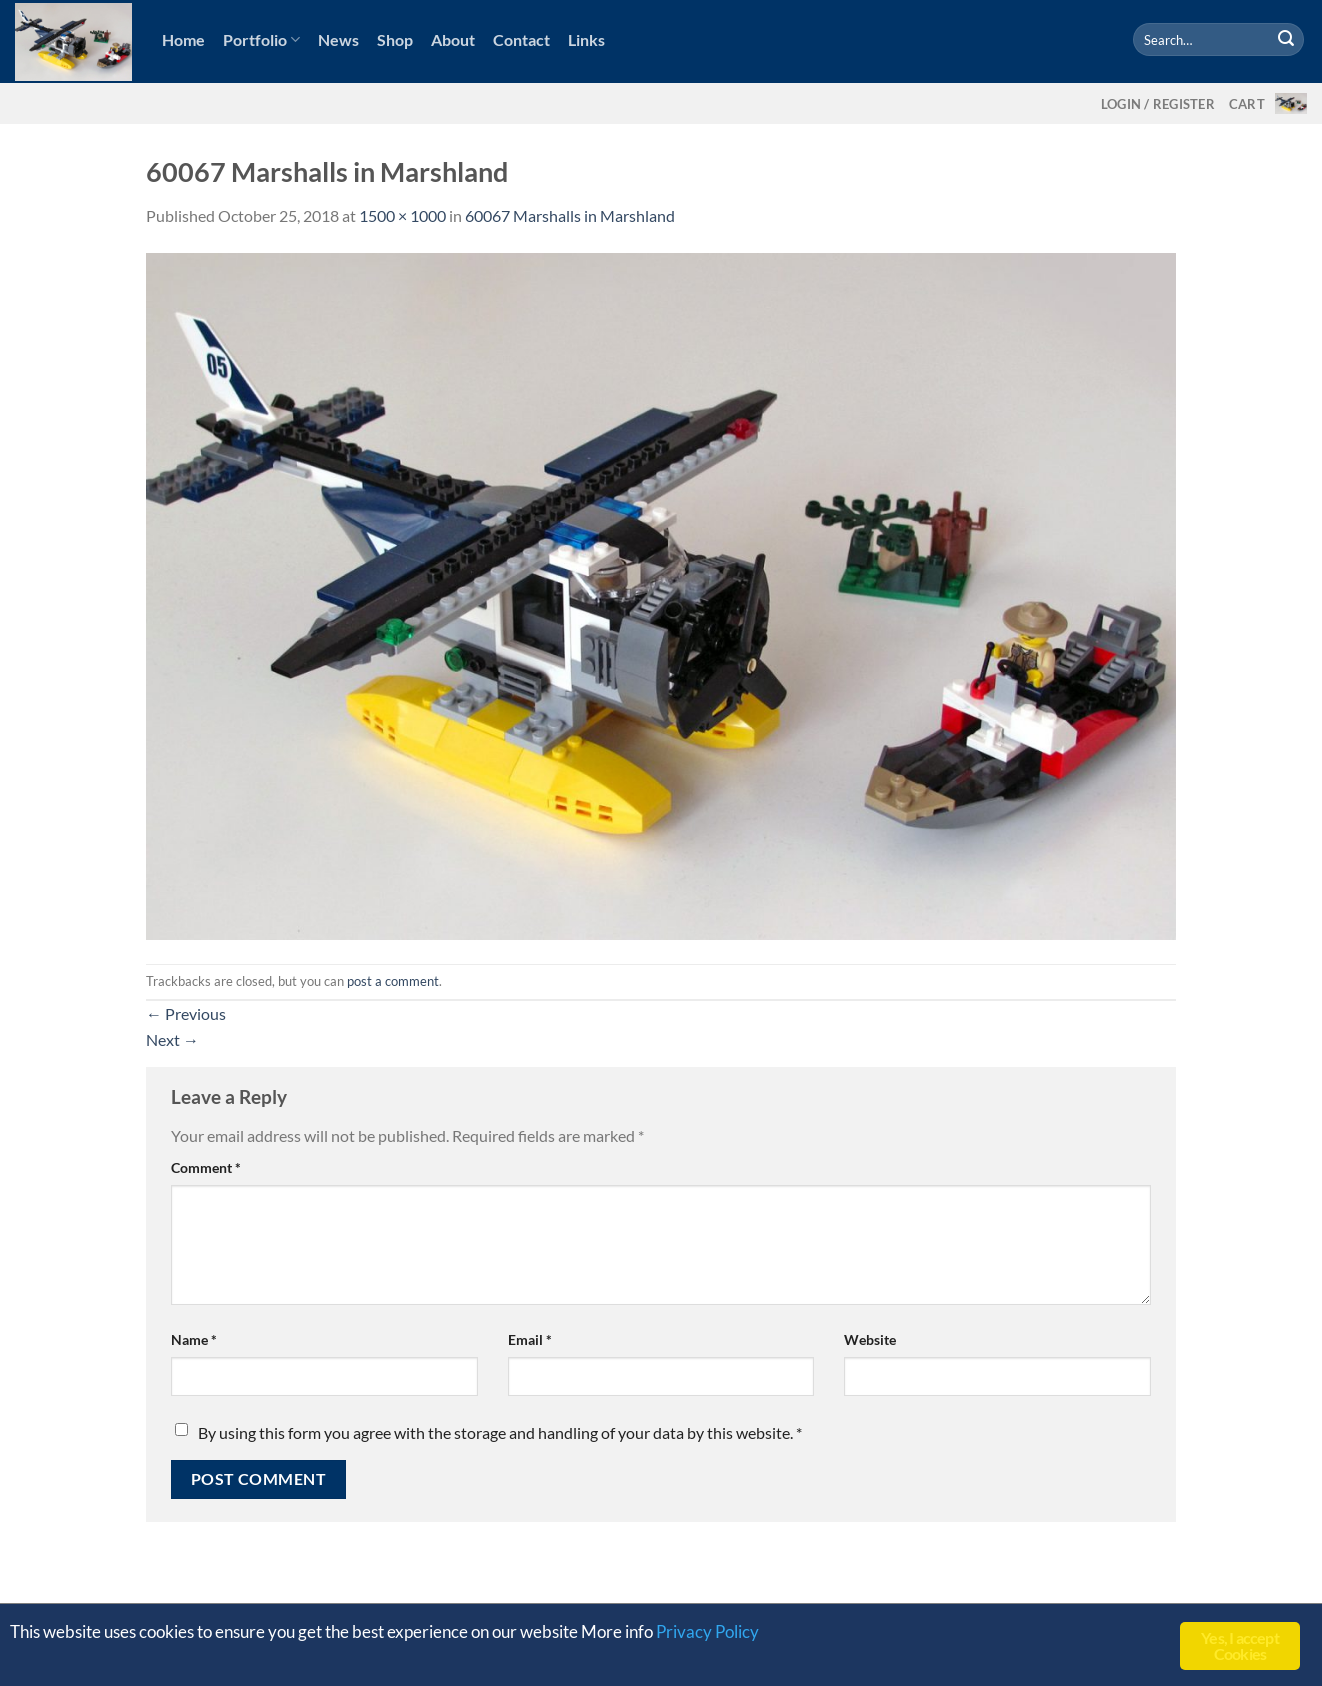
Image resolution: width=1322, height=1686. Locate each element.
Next (172, 1039)
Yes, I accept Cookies (1240, 1645)
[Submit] (1286, 40)
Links (586, 39)
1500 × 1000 (402, 215)
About (453, 39)
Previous (186, 1013)
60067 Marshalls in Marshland (570, 215)
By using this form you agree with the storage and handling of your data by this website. (500, 1432)
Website (870, 1339)
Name (194, 1339)
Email (530, 1339)
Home (183, 39)
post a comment (393, 981)
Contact (521, 39)
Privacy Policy (707, 1631)
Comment (206, 1167)
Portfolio (261, 40)
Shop (395, 39)
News (338, 39)
